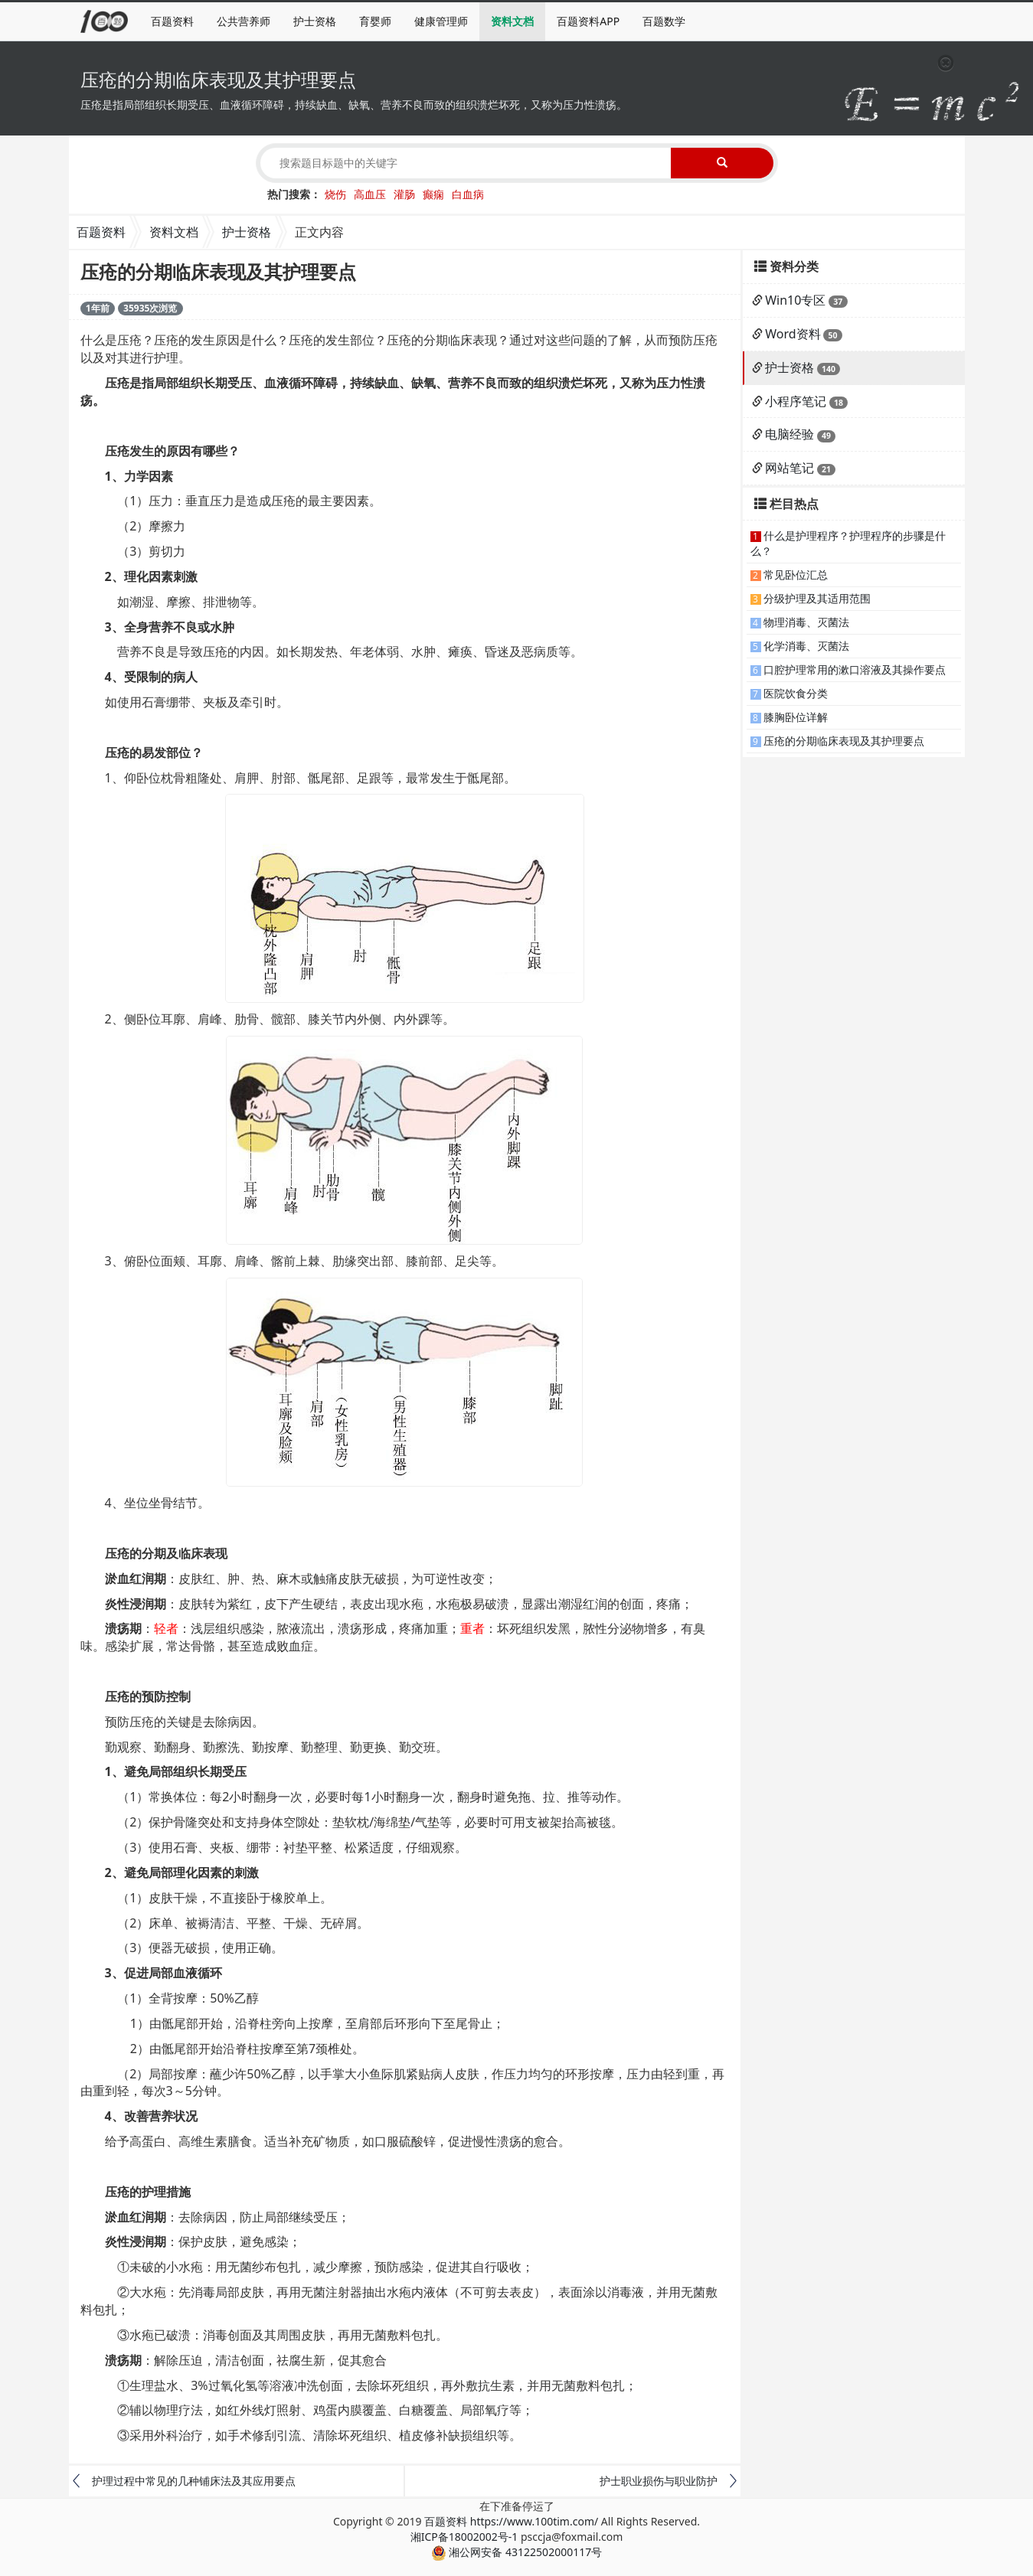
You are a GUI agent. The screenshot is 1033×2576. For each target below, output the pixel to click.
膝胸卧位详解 (795, 717)
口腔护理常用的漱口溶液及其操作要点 (854, 669)
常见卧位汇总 (795, 574)
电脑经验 (789, 434)
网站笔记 (789, 467)
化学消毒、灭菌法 (806, 645)
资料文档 (512, 21)
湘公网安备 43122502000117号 (516, 2552)
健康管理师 (441, 21)
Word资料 (792, 333)
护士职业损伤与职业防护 (659, 2480)
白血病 (468, 194)
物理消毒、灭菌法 (806, 622)
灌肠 (404, 194)
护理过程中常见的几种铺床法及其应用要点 (194, 2480)
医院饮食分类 (795, 693)
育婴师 (375, 21)
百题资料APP (588, 21)
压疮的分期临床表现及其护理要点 (843, 740)
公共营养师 (243, 21)
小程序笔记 (795, 401)
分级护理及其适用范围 (817, 598)
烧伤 (335, 194)
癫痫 (433, 194)
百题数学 (663, 21)
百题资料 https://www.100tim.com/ (511, 2521)
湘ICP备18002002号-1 (464, 2536)
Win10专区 (795, 300)
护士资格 (314, 21)
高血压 (370, 194)
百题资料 (172, 21)
